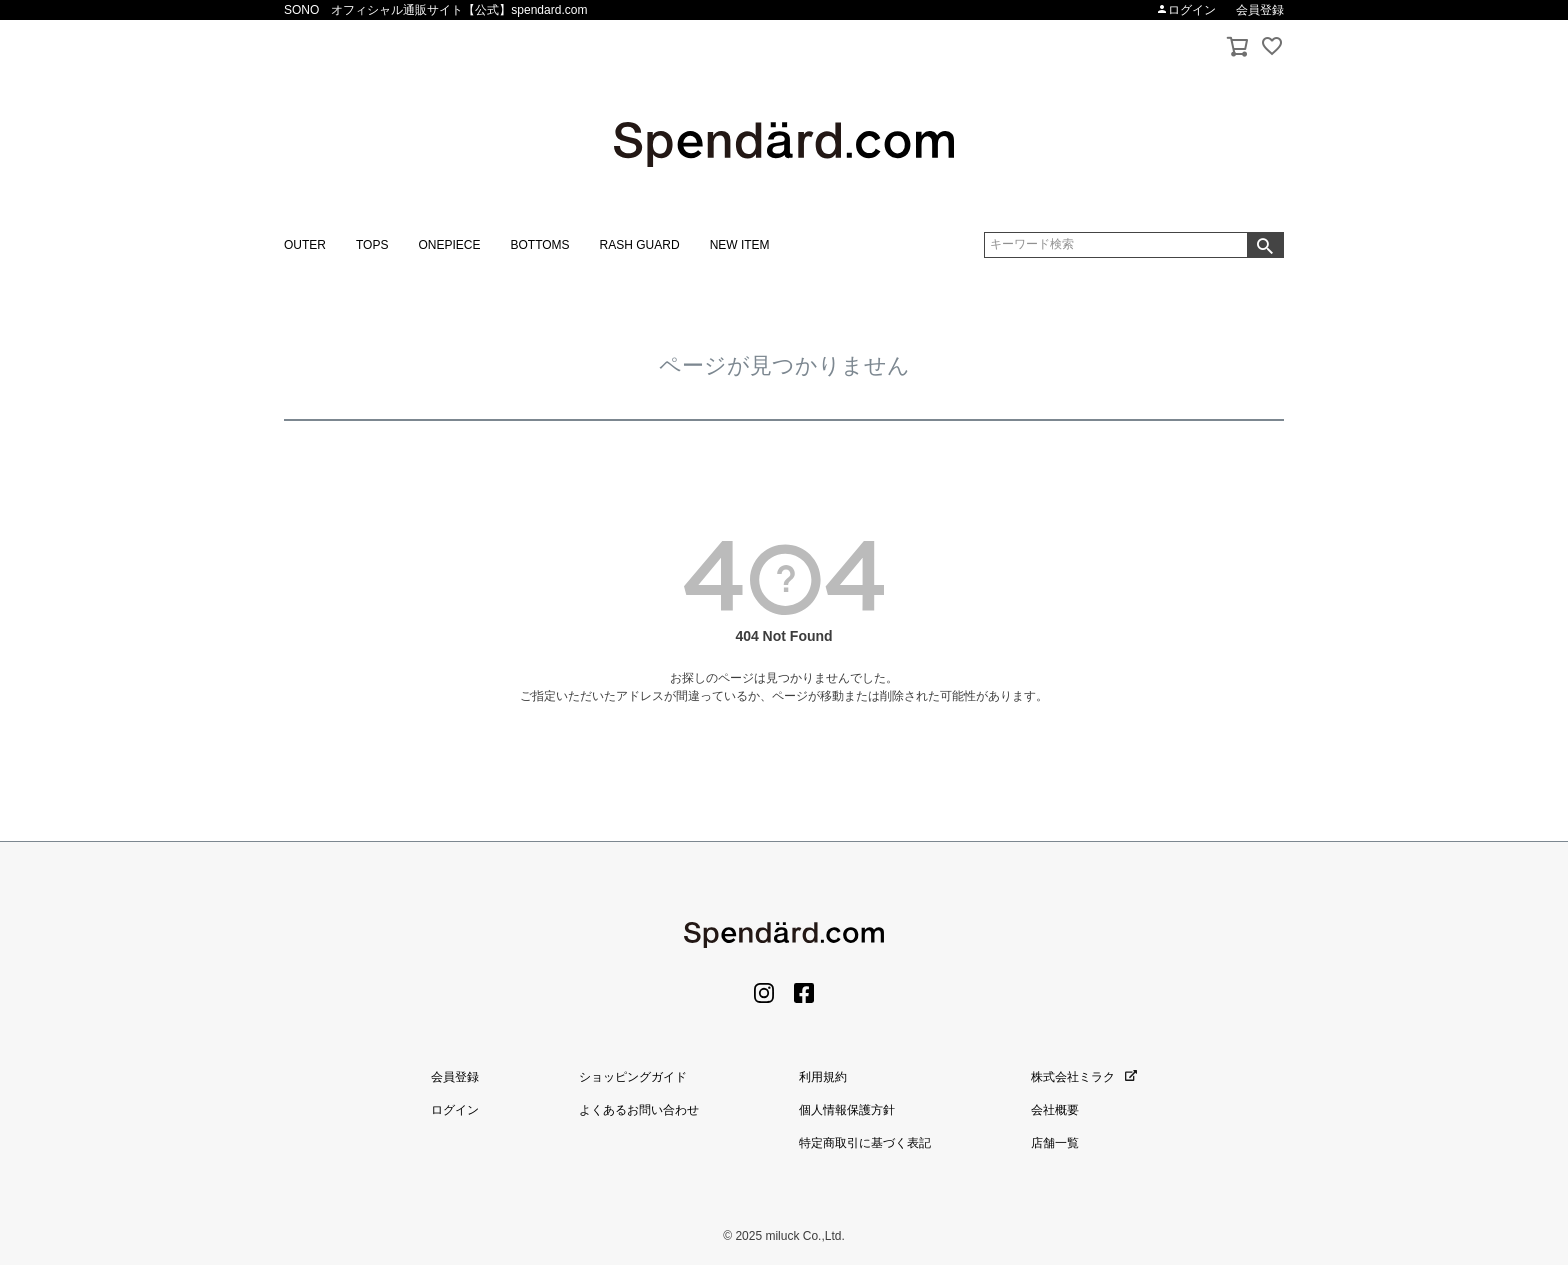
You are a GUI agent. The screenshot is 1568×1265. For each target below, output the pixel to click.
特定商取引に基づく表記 (865, 1143)
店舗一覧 (1055, 1143)
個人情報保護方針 (847, 1110)
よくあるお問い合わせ (639, 1110)
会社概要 (1055, 1110)
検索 (1265, 245)
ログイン (1186, 10)
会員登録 (1260, 10)
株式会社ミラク (1084, 1077)
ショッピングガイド (633, 1077)
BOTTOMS (539, 245)
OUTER (305, 245)
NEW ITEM (740, 245)
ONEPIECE (449, 245)
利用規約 (823, 1077)
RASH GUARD (640, 245)
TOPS (372, 245)
